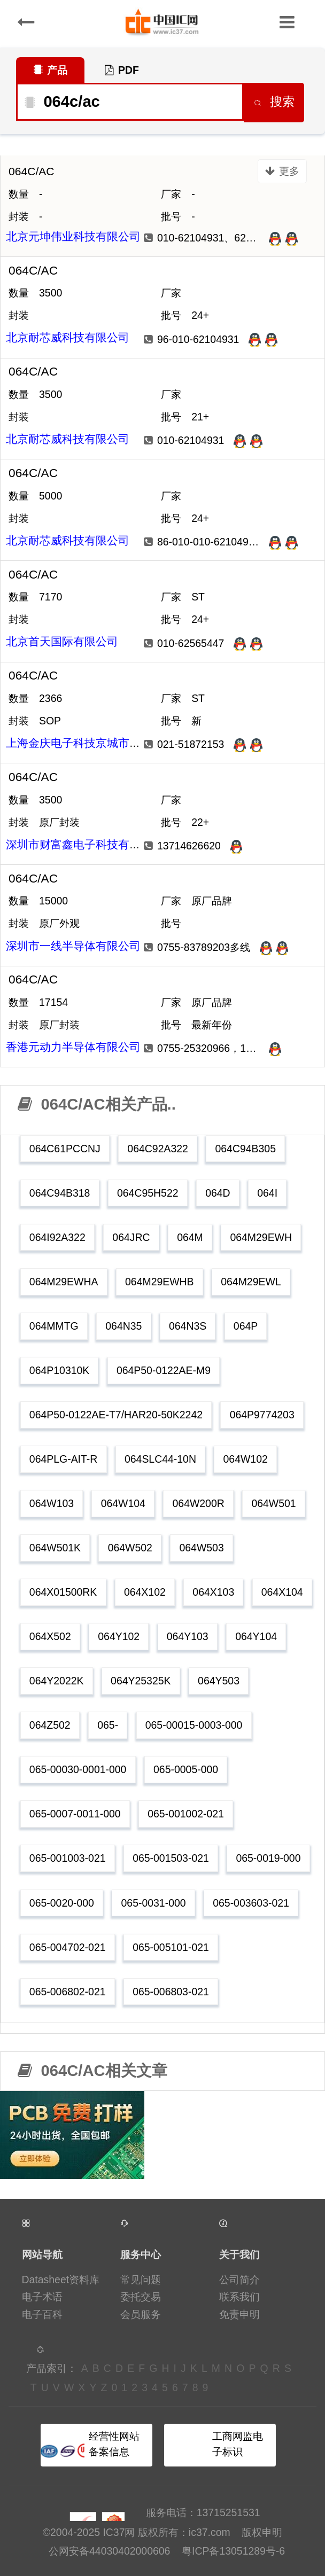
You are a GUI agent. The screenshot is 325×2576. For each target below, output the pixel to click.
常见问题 (140, 2279)
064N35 (123, 1326)
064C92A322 (157, 1148)
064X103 (213, 1592)
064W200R (199, 1503)
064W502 (130, 1548)
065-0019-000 (268, 1858)
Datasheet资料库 (61, 2279)
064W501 (273, 1503)
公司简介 (239, 2279)
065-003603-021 (251, 1903)
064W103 (51, 1503)
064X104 (282, 1592)
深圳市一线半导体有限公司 (73, 946)
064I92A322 (57, 1237)
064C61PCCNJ (64, 1148)
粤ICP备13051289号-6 (233, 2551)
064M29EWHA (63, 1281)
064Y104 (256, 1636)
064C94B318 (59, 1193)
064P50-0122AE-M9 (164, 1370)
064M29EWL (251, 1281)
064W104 (123, 1503)
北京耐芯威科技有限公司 (67, 337)
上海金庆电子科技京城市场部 (79, 743)
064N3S (187, 1326)
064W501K (55, 1548)
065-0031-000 (153, 1903)
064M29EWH (261, 1237)
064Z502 (50, 1725)
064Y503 (218, 1681)
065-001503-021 (171, 1858)
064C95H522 (148, 1193)
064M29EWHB (159, 1281)
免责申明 (239, 2314)
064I (267, 1193)
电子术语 (42, 2296)
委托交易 (140, 2296)
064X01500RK (63, 1592)
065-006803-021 (171, 1991)
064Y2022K (56, 1681)
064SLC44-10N (160, 1459)
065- (107, 1725)
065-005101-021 (171, 1947)
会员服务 (140, 2314)
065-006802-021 (67, 1991)
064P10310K (59, 1370)
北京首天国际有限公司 (62, 641)
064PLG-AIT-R (63, 1459)
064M (190, 1237)
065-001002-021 (186, 1814)
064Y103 (187, 1636)
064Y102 (119, 1636)
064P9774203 (262, 1414)
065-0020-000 (61, 1903)
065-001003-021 (67, 1858)
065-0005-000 (185, 1769)
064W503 (201, 1548)
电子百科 (42, 2314)
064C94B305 (245, 1148)
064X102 (145, 1592)
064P (246, 1326)
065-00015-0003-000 (194, 1725)
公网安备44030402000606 (109, 2551)
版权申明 (262, 2532)
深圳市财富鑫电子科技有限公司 (84, 844)
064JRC (131, 1237)
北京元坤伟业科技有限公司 (73, 236)
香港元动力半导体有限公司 (73, 1047)
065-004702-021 (67, 1947)
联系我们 (239, 2296)
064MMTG (54, 1326)
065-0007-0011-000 (75, 1814)
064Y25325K (141, 1681)
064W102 (245, 1459)
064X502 (50, 1636)
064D (217, 1193)
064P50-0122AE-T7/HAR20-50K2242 (116, 1414)
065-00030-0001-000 (78, 1769)
